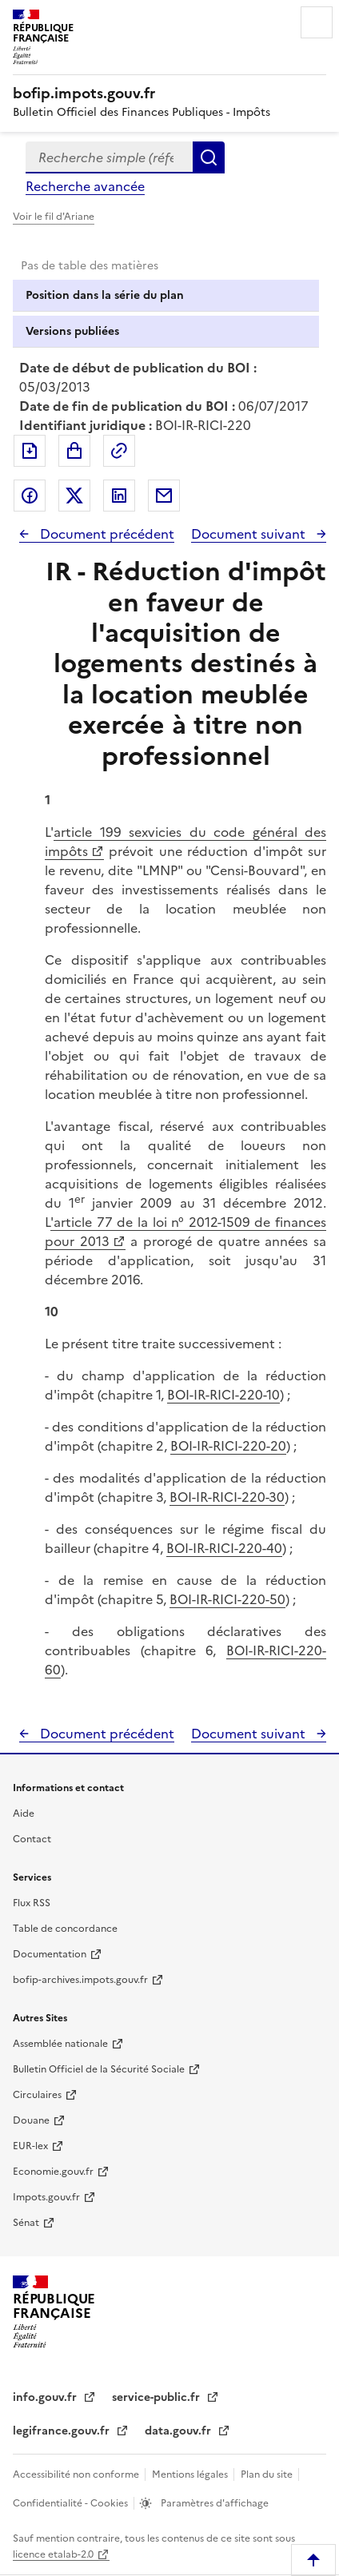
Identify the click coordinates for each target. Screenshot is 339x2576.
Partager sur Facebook (30, 496)
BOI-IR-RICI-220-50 (227, 1599)
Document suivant (250, 533)
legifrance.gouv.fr (63, 2431)
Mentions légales (191, 2474)
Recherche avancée (85, 186)
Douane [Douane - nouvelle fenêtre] (31, 2120)
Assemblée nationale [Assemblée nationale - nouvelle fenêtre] (60, 2044)
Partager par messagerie (164, 496)
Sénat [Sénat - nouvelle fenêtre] (26, 2223)
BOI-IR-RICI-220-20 (228, 1445)
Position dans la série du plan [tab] (105, 295)
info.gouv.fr (46, 2397)
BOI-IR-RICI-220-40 (224, 1548)
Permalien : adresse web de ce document (119, 451)
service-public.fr (157, 2397)
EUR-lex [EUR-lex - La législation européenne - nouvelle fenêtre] (30, 2146)
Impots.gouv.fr (46, 2197)
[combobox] (109, 157)
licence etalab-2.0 (53, 2554)
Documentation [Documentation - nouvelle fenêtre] (49, 1954)
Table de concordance (65, 1928)
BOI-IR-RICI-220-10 (223, 1394)
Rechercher (209, 157)
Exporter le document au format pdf (30, 451)
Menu (317, 22)
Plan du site (268, 2474)
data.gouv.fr (179, 2431)
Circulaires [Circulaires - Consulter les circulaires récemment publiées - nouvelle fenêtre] (37, 2095)
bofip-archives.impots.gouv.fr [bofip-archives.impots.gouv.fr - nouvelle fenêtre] (80, 1980)
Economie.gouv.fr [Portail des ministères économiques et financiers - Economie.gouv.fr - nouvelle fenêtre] (53, 2171)
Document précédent (105, 533)
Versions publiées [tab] (72, 331)
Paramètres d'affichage (213, 2503)
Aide (23, 1813)
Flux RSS (31, 1903)
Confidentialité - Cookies (71, 2503)
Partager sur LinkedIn (119, 496)
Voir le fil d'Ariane (53, 216)
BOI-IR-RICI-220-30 (227, 1497)
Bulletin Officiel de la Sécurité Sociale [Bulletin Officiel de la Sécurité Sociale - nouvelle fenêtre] (99, 2069)
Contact (32, 1839)
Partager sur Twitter (74, 496)
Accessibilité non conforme (77, 2474)
